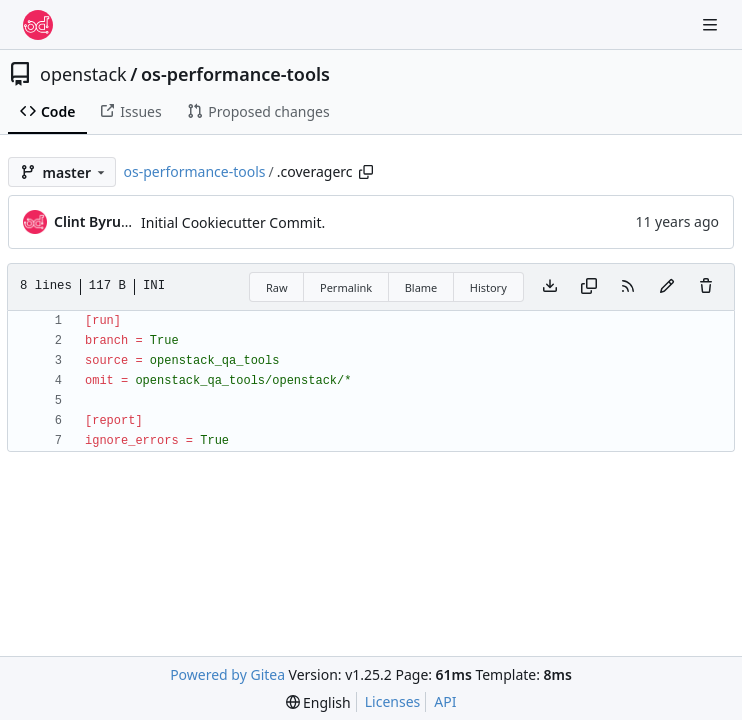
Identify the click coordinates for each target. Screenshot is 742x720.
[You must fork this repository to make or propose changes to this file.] (667, 287)
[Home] (38, 25)
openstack (83, 74)
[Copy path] (366, 172)
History (488, 287)
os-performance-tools (235, 74)
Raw (277, 287)
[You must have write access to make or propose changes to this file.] (706, 287)
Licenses (393, 701)
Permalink (346, 287)
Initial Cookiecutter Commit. (233, 222)
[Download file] (550, 287)
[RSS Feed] (628, 287)
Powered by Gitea (227, 674)
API (445, 701)
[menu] (318, 702)
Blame (421, 287)
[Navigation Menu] (712, 24)
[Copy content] (589, 287)
